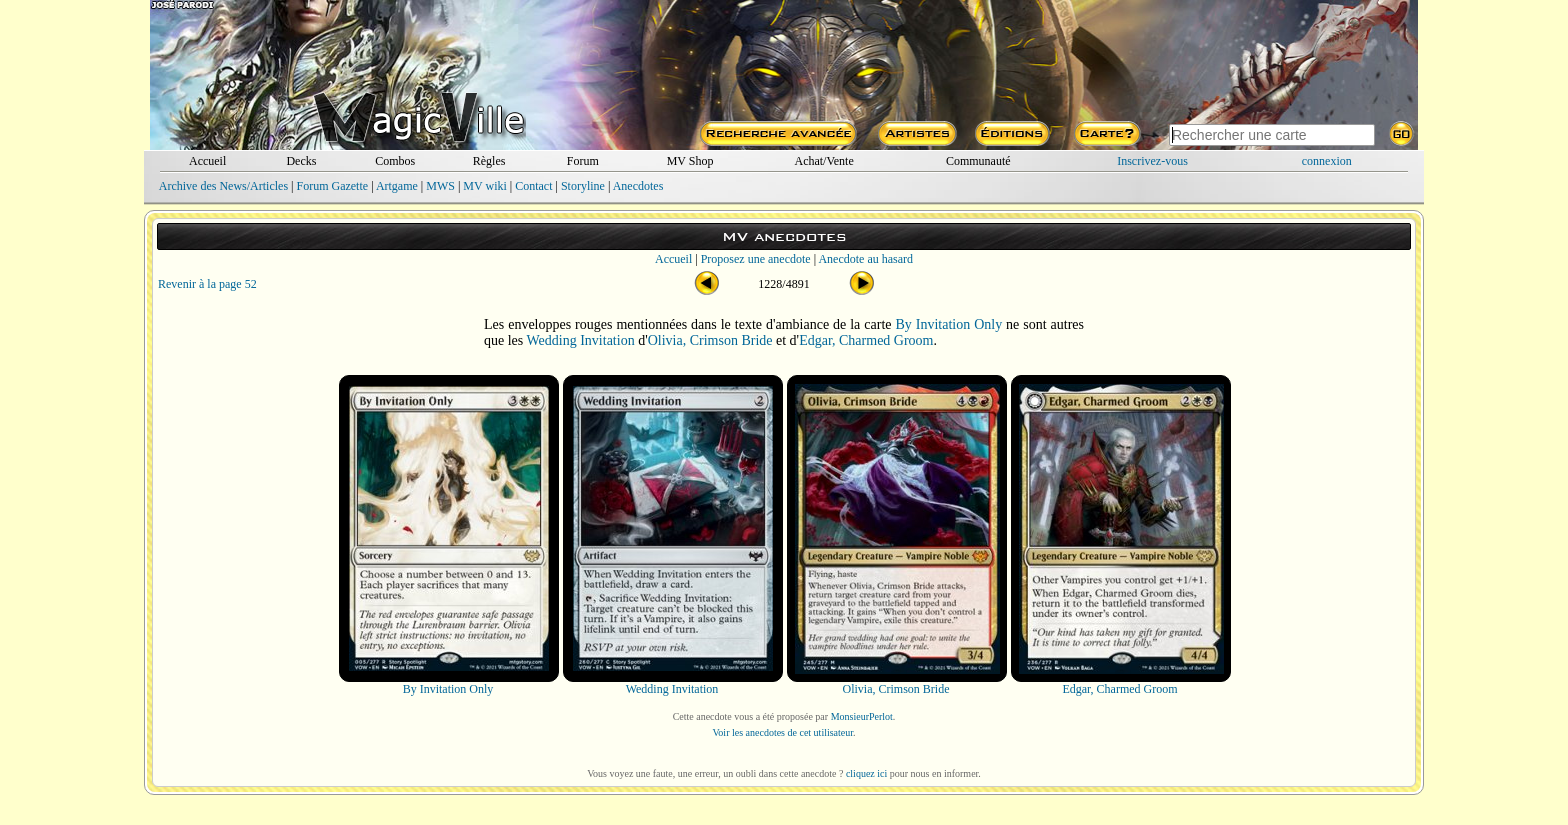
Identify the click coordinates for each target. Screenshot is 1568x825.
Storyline (583, 186)
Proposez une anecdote (756, 259)
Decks (301, 161)
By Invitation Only (948, 324)
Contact (533, 186)
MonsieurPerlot (862, 716)
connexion (1327, 161)
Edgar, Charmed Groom (866, 340)
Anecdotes (638, 186)
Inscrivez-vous (1152, 161)
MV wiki (484, 186)
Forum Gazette (332, 186)
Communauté (978, 161)
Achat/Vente (823, 161)
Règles (489, 161)
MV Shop (690, 161)
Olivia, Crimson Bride (710, 340)
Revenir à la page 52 (207, 284)
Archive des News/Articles (223, 186)
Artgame (397, 186)
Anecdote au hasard (865, 259)
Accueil (207, 161)
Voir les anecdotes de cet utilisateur (782, 732)
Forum (583, 161)
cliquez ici (866, 773)
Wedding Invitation (581, 340)
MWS (440, 186)
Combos (395, 161)
